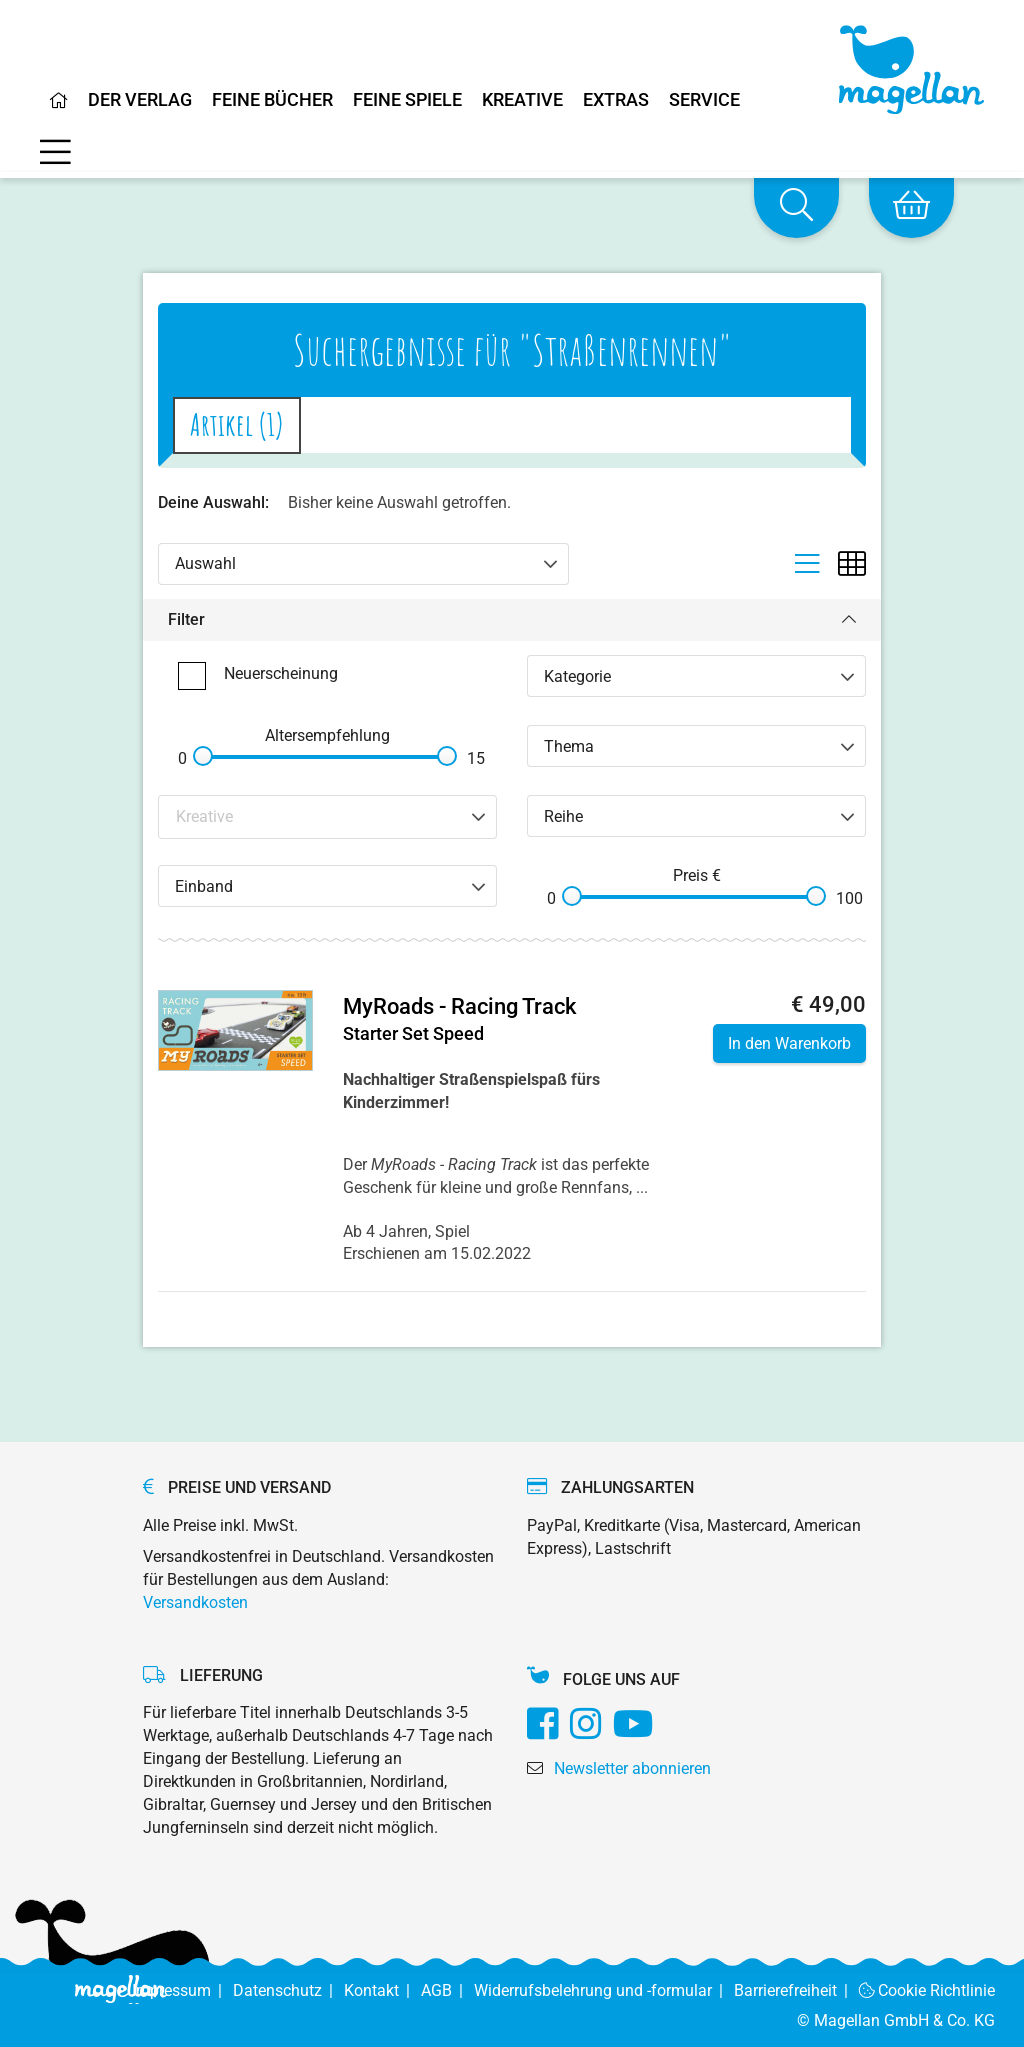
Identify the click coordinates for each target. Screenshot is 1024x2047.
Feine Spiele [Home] (407, 100)
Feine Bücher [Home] (272, 100)
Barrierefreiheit (796, 1990)
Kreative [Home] (522, 100)
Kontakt (382, 1990)
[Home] (59, 108)
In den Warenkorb (789, 1043)
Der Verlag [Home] (140, 100)
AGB (447, 1990)
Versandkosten (195, 1602)
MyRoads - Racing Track (459, 1006)
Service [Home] (704, 100)
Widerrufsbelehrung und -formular (604, 1990)
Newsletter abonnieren (632, 1768)
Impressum (182, 1990)
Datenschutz (288, 1990)
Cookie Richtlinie (927, 1990)
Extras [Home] (616, 100)
